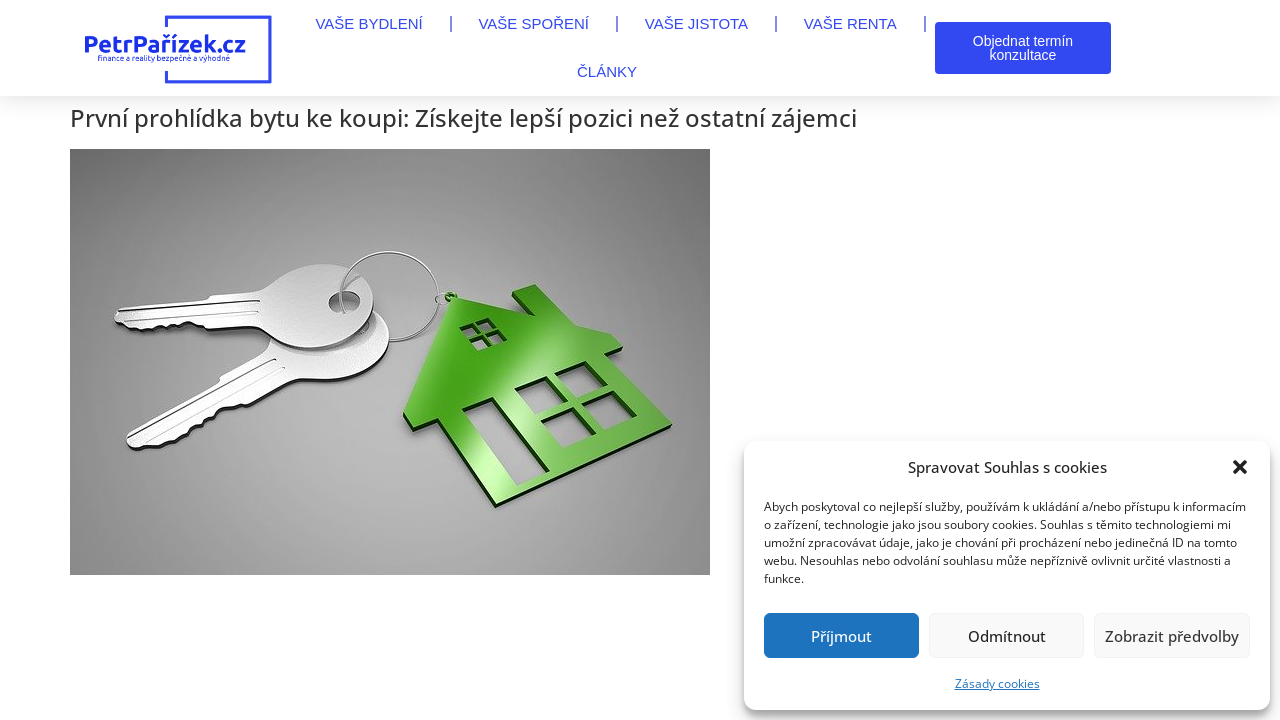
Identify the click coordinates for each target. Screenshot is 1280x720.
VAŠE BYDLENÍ (368, 23)
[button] (1240, 467)
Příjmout (841, 636)
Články (607, 71)
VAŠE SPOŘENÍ (533, 23)
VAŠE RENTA (850, 23)
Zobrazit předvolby (1172, 636)
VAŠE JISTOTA (696, 23)
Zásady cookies (997, 683)
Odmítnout (1007, 636)
